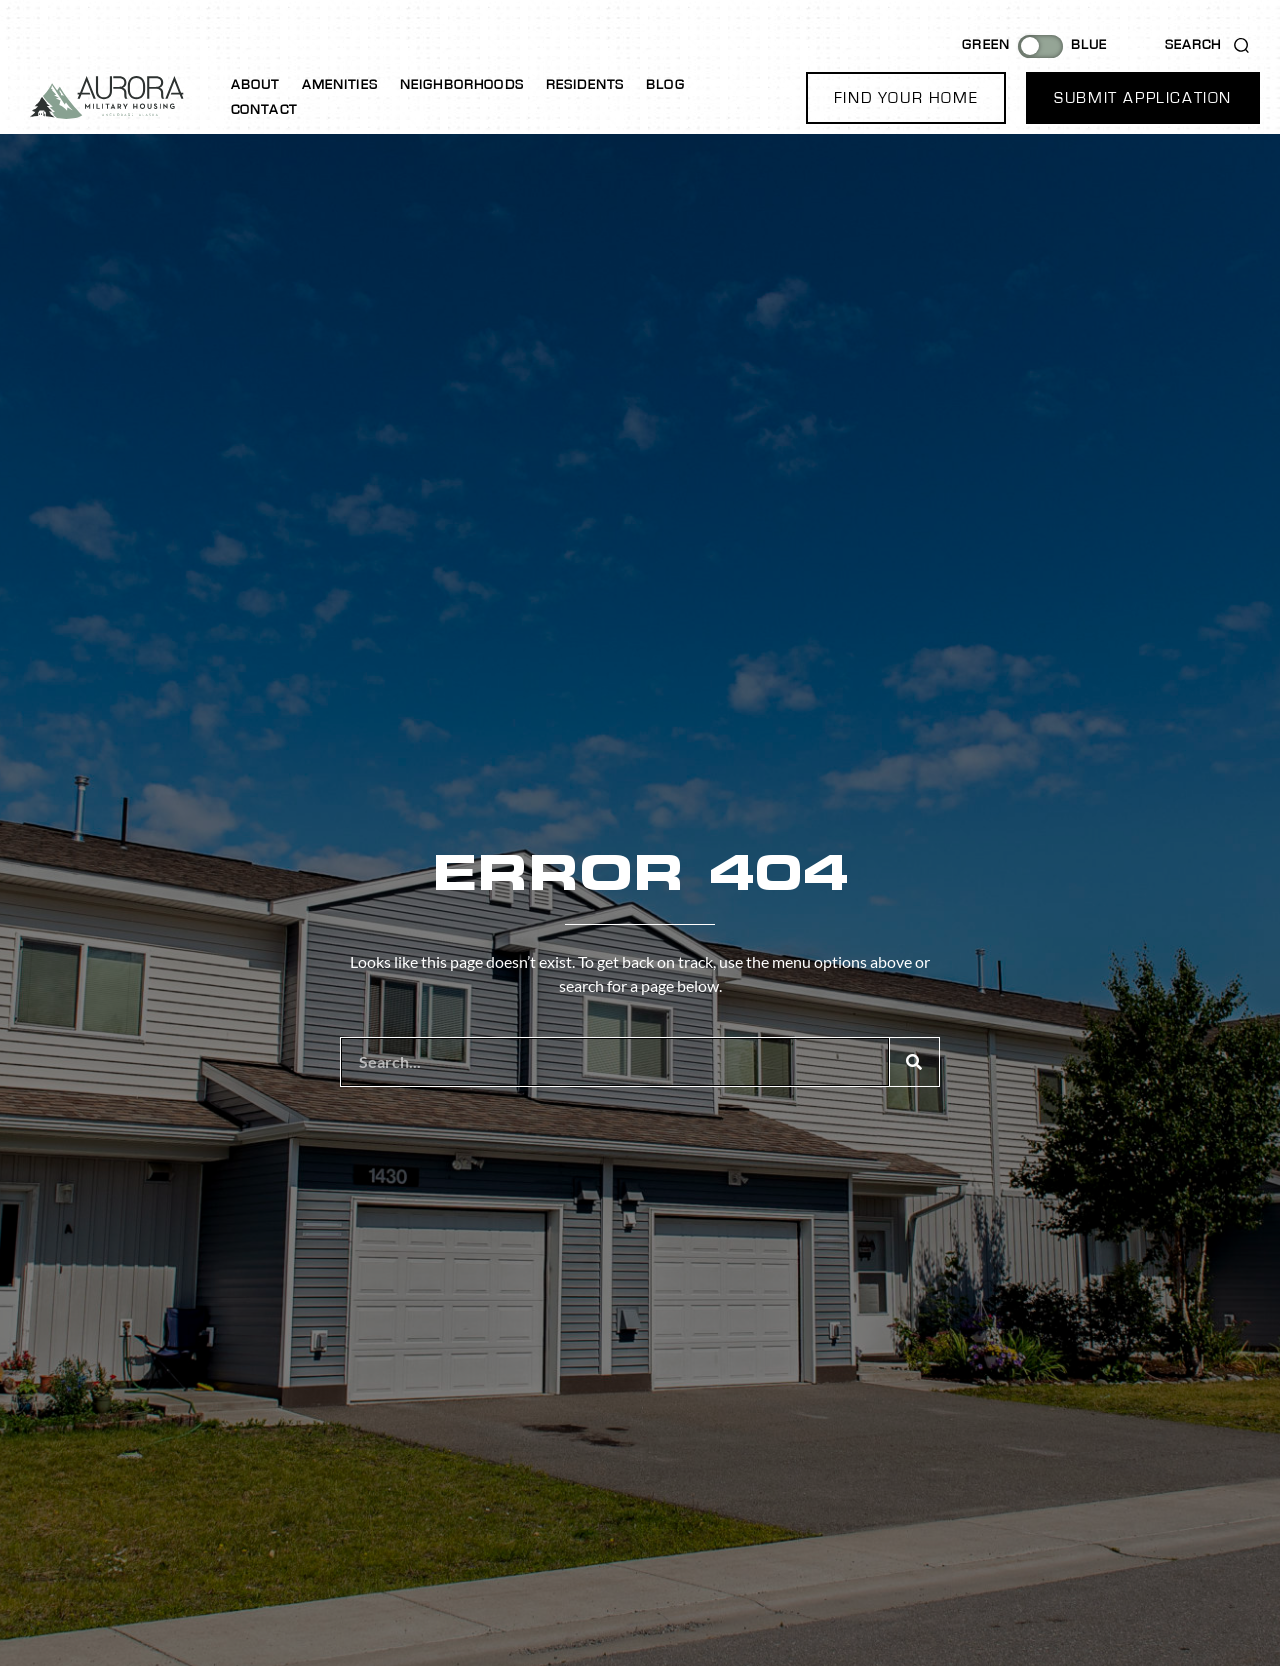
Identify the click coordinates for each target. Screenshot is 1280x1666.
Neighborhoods (462, 85)
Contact (264, 110)
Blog (665, 85)
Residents (585, 85)
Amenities (340, 85)
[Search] (914, 1062)
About (255, 85)
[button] (906, 98)
